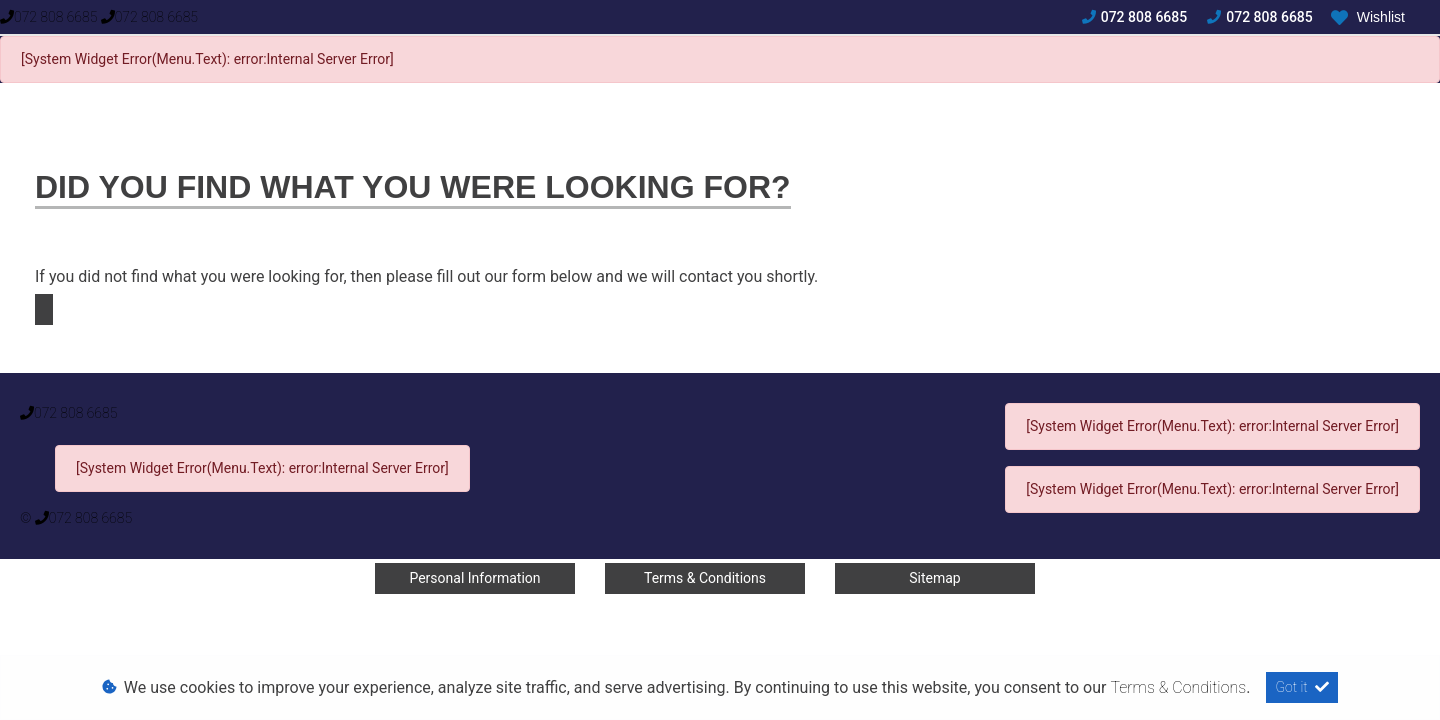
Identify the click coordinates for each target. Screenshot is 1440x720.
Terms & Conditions (705, 578)
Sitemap (934, 578)
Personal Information (474, 578)
